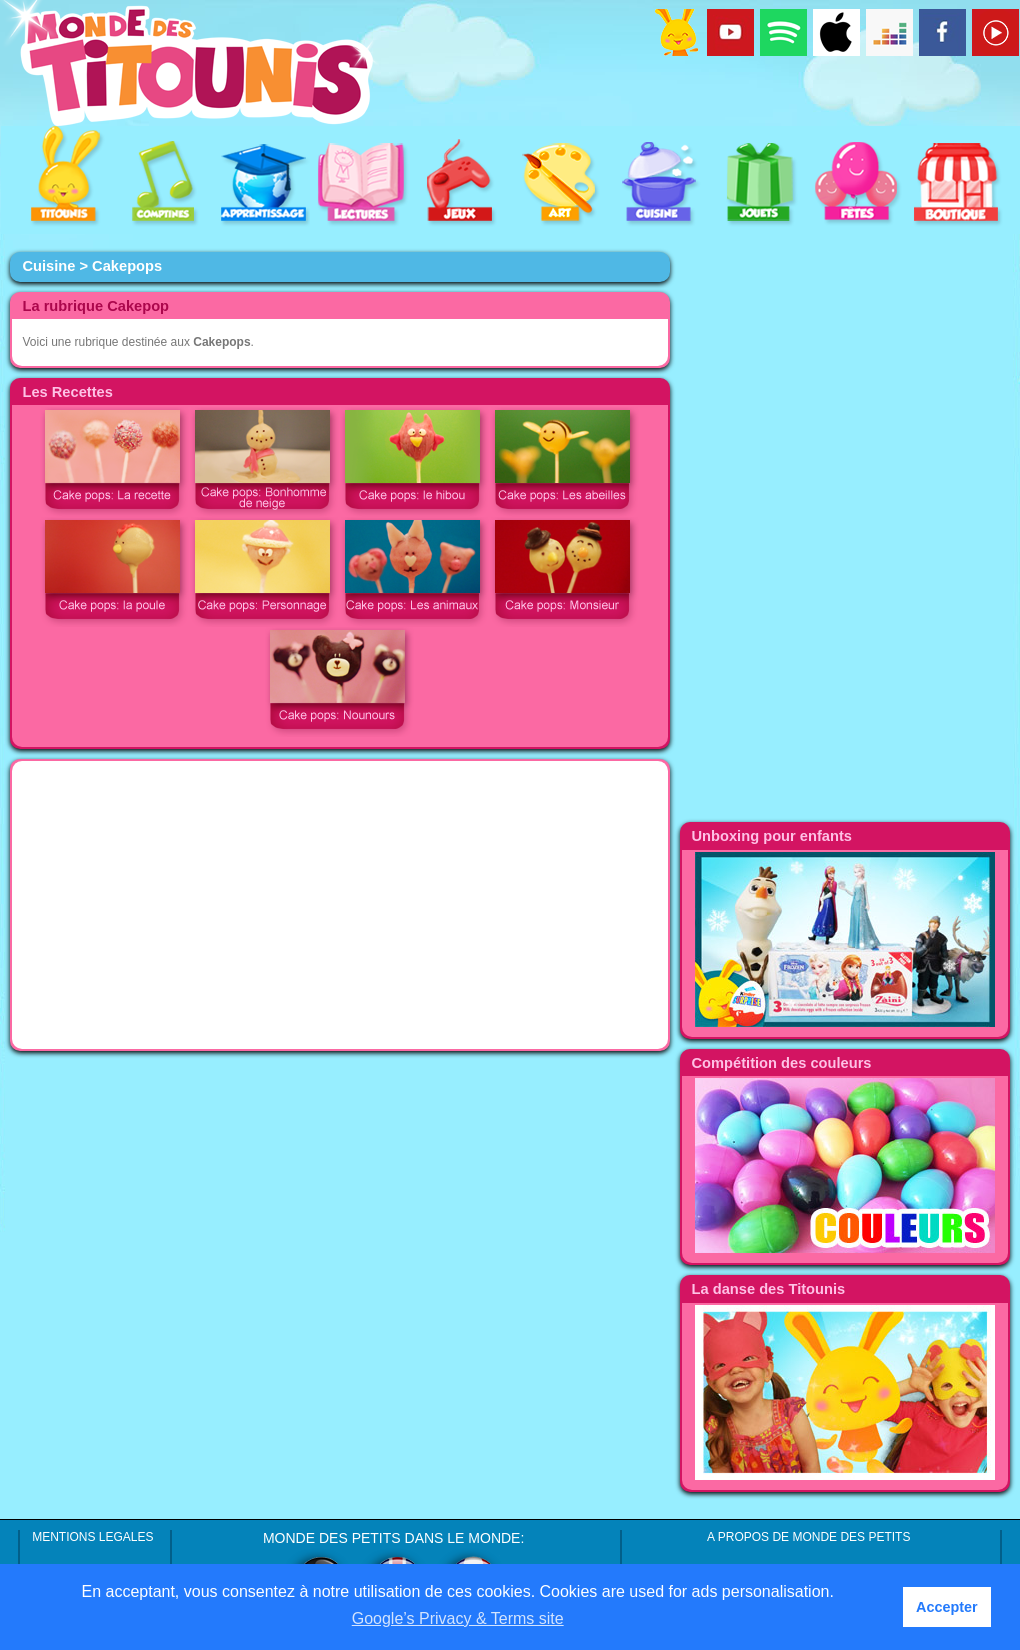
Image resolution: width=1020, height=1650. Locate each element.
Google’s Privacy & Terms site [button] (458, 1618)
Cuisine (48, 266)
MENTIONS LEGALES (92, 1537)
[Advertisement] (340, 905)
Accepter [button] (947, 1607)
